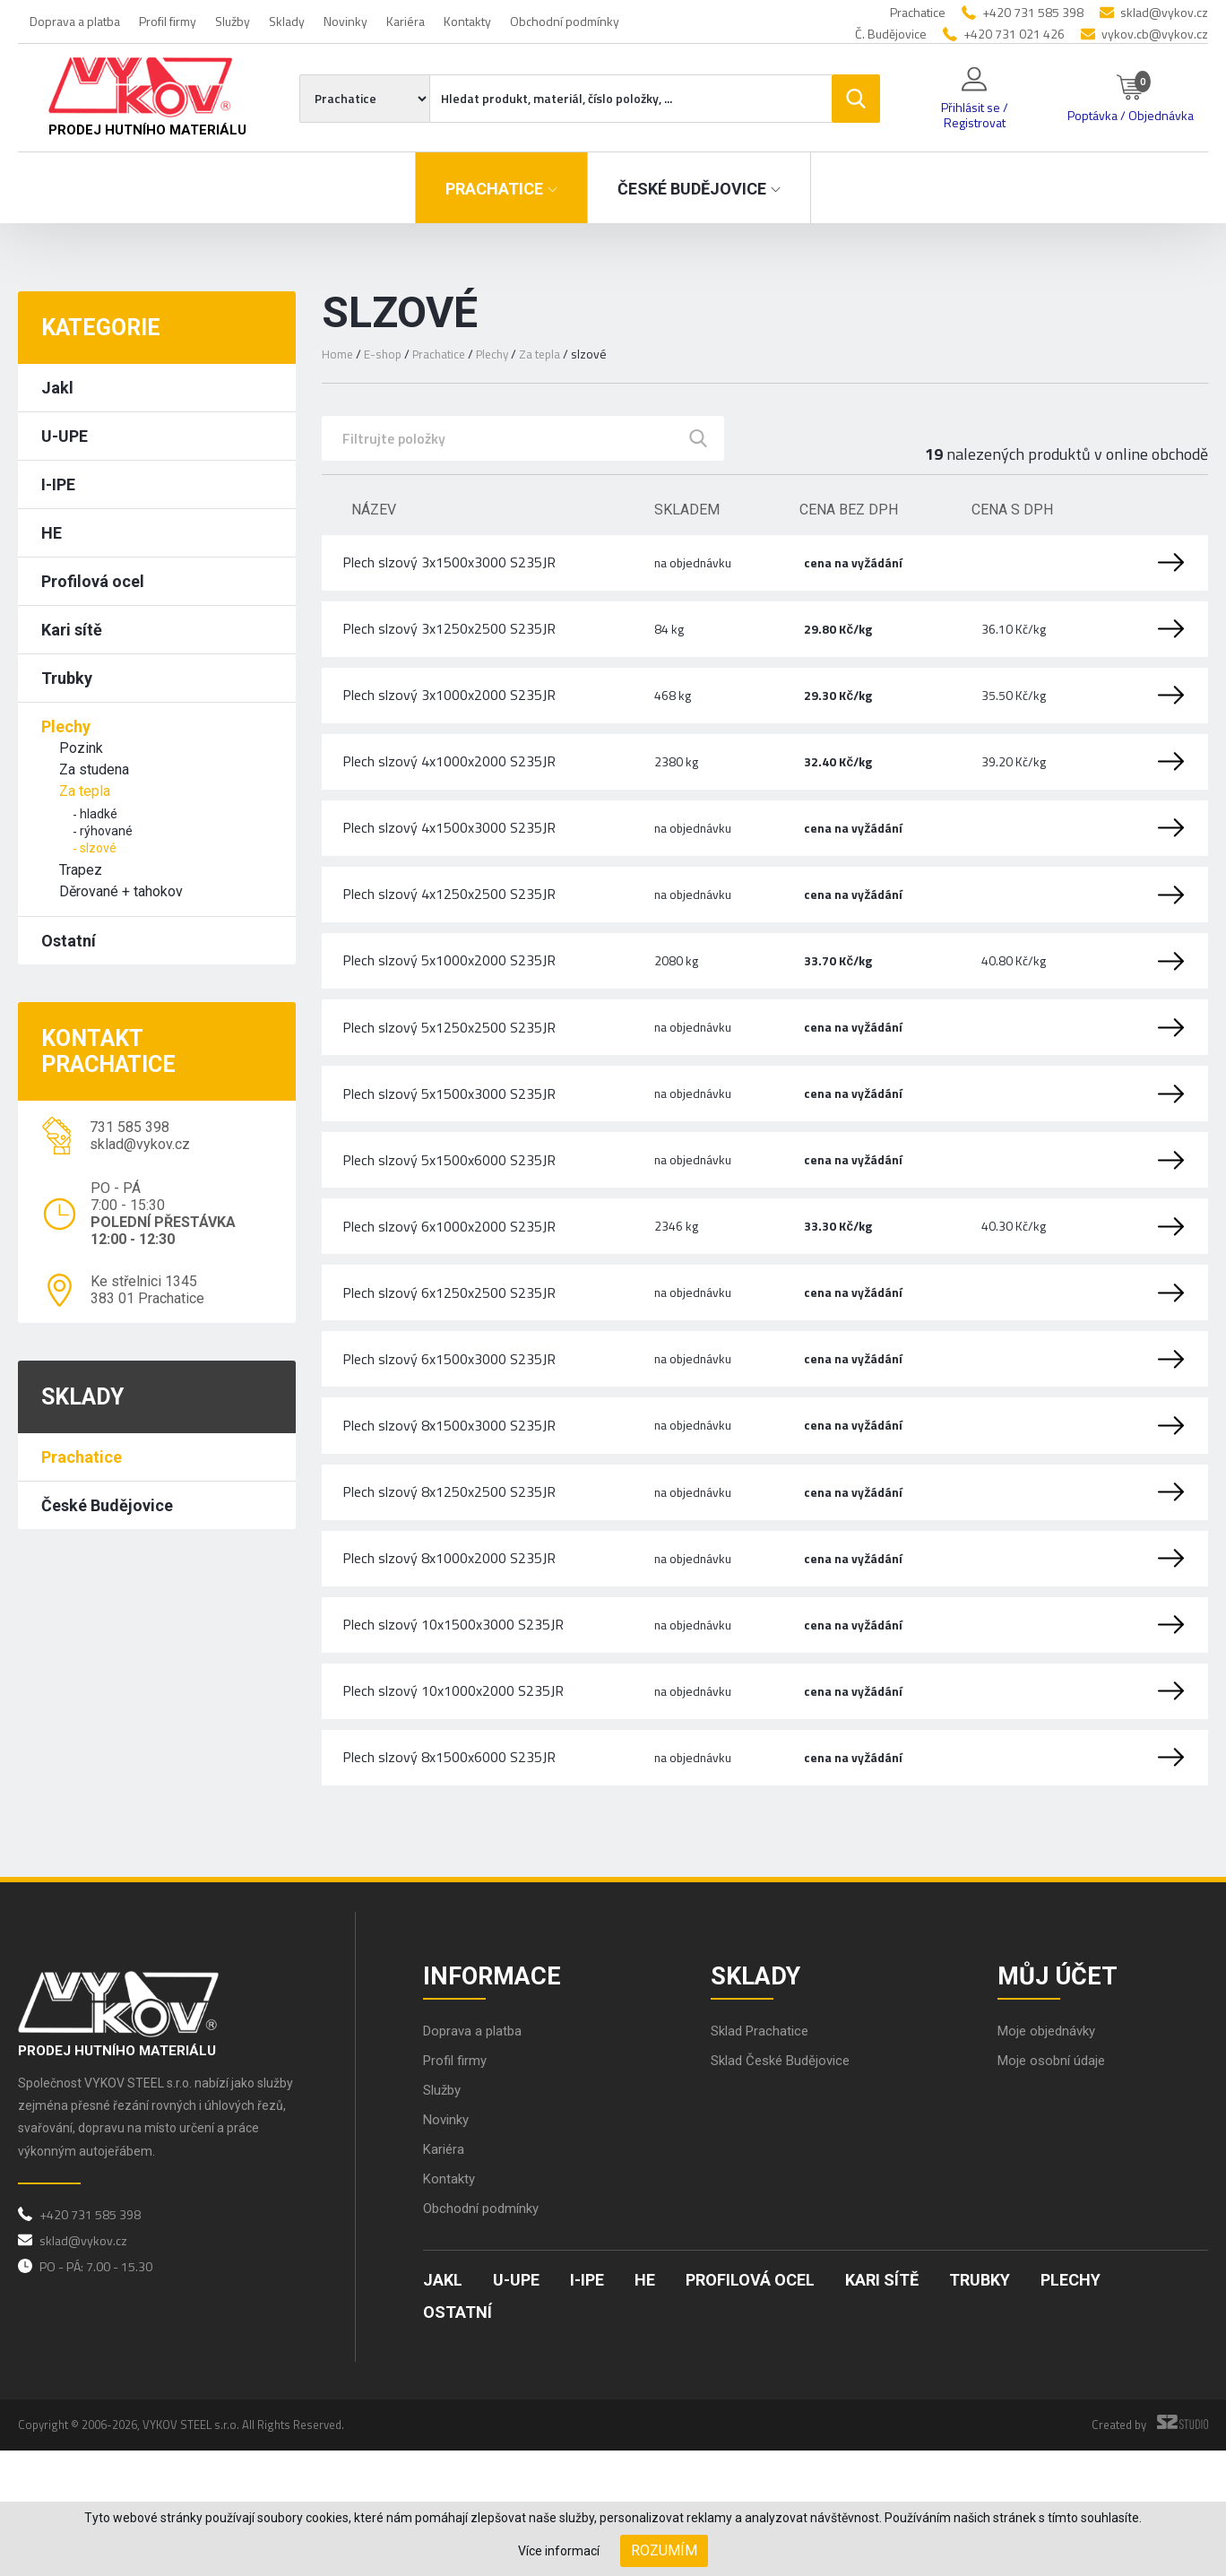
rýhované (106, 831)
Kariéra (405, 21)
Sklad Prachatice (763, 2156)
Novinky (345, 21)
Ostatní (68, 940)
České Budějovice (107, 1505)
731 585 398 (129, 1127)
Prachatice (81, 1457)
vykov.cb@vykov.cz (1154, 33)
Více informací (559, 2551)
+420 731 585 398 (1033, 12)
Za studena (94, 769)
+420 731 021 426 (1014, 33)
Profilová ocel (92, 581)
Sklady (287, 21)
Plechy (66, 726)
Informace (498, 2096)
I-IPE (58, 484)
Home (338, 353)
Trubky (66, 678)
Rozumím (664, 2550)
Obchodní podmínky (564, 21)
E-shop (384, 353)
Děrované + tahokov (121, 891)
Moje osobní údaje (1054, 2185)
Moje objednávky (1050, 2156)
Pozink (81, 747)
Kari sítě (71, 629)
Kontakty (467, 21)
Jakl (57, 387)
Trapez (80, 869)
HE (51, 532)
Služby (232, 21)
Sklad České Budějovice (786, 2185)
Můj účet (1062, 2096)
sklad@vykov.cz (1164, 12)
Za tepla (84, 791)
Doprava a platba (75, 21)
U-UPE (64, 436)
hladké (98, 814)
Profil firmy (167, 21)
